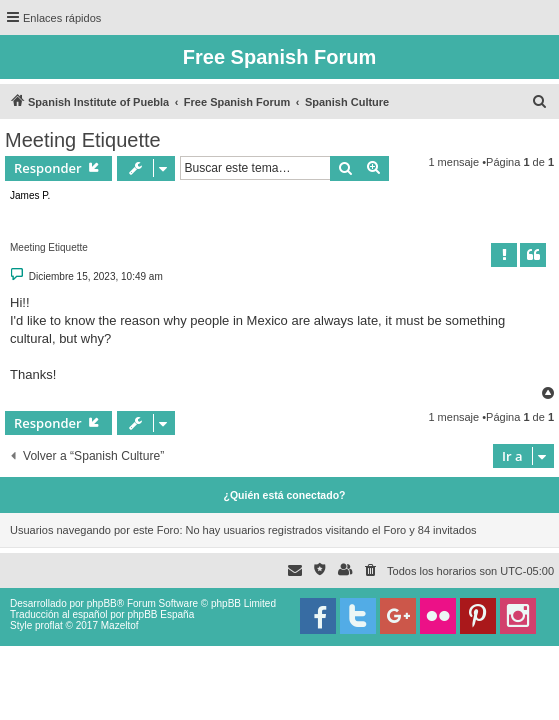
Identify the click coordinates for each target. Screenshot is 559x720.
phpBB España (160, 614)
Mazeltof (120, 625)
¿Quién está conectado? (285, 495)
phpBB (102, 603)
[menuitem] (540, 102)
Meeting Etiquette (83, 140)
